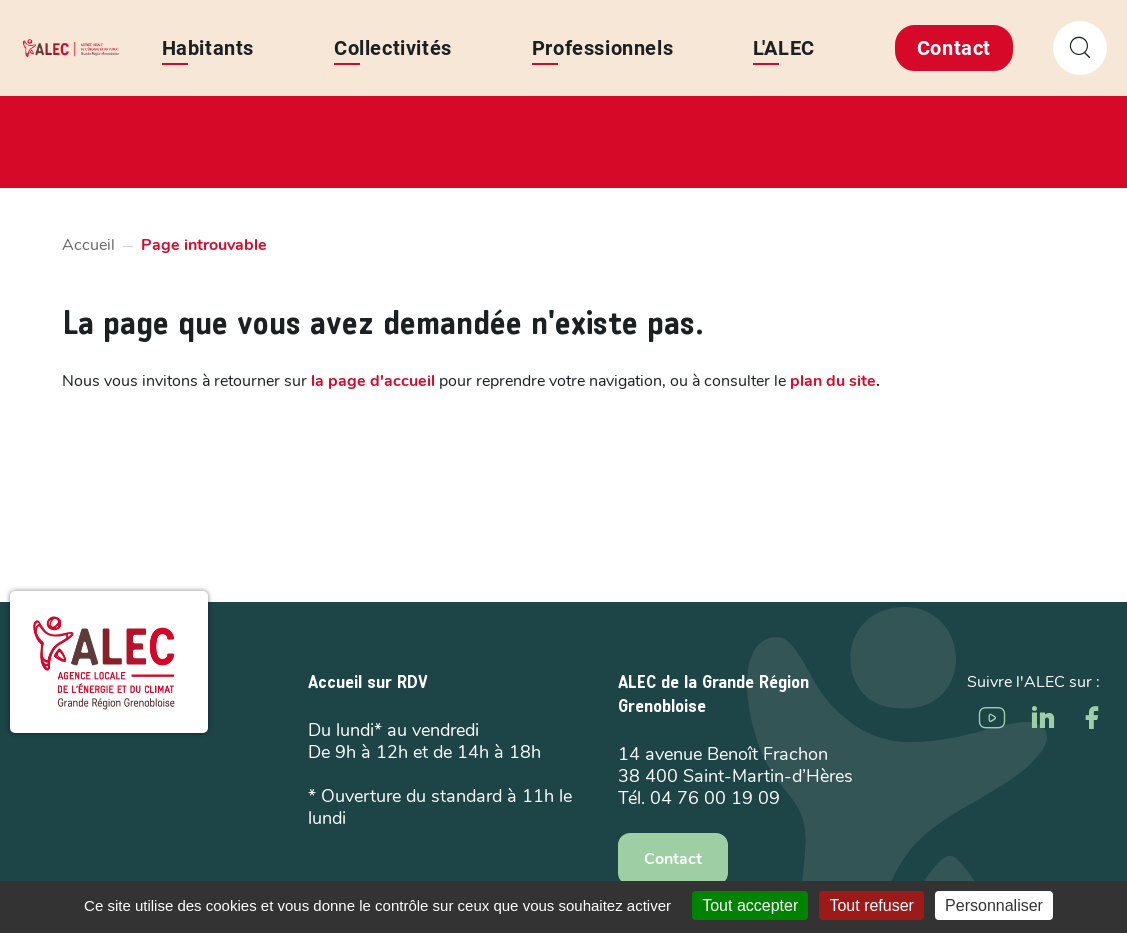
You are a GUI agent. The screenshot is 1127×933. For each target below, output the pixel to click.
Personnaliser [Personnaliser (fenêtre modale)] (994, 905)
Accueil (88, 245)
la (373, 381)
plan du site (833, 381)
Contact (954, 48)
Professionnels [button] (602, 48)
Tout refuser (871, 905)
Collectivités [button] (393, 48)
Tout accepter (750, 905)
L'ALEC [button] (784, 48)
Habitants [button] (208, 48)
